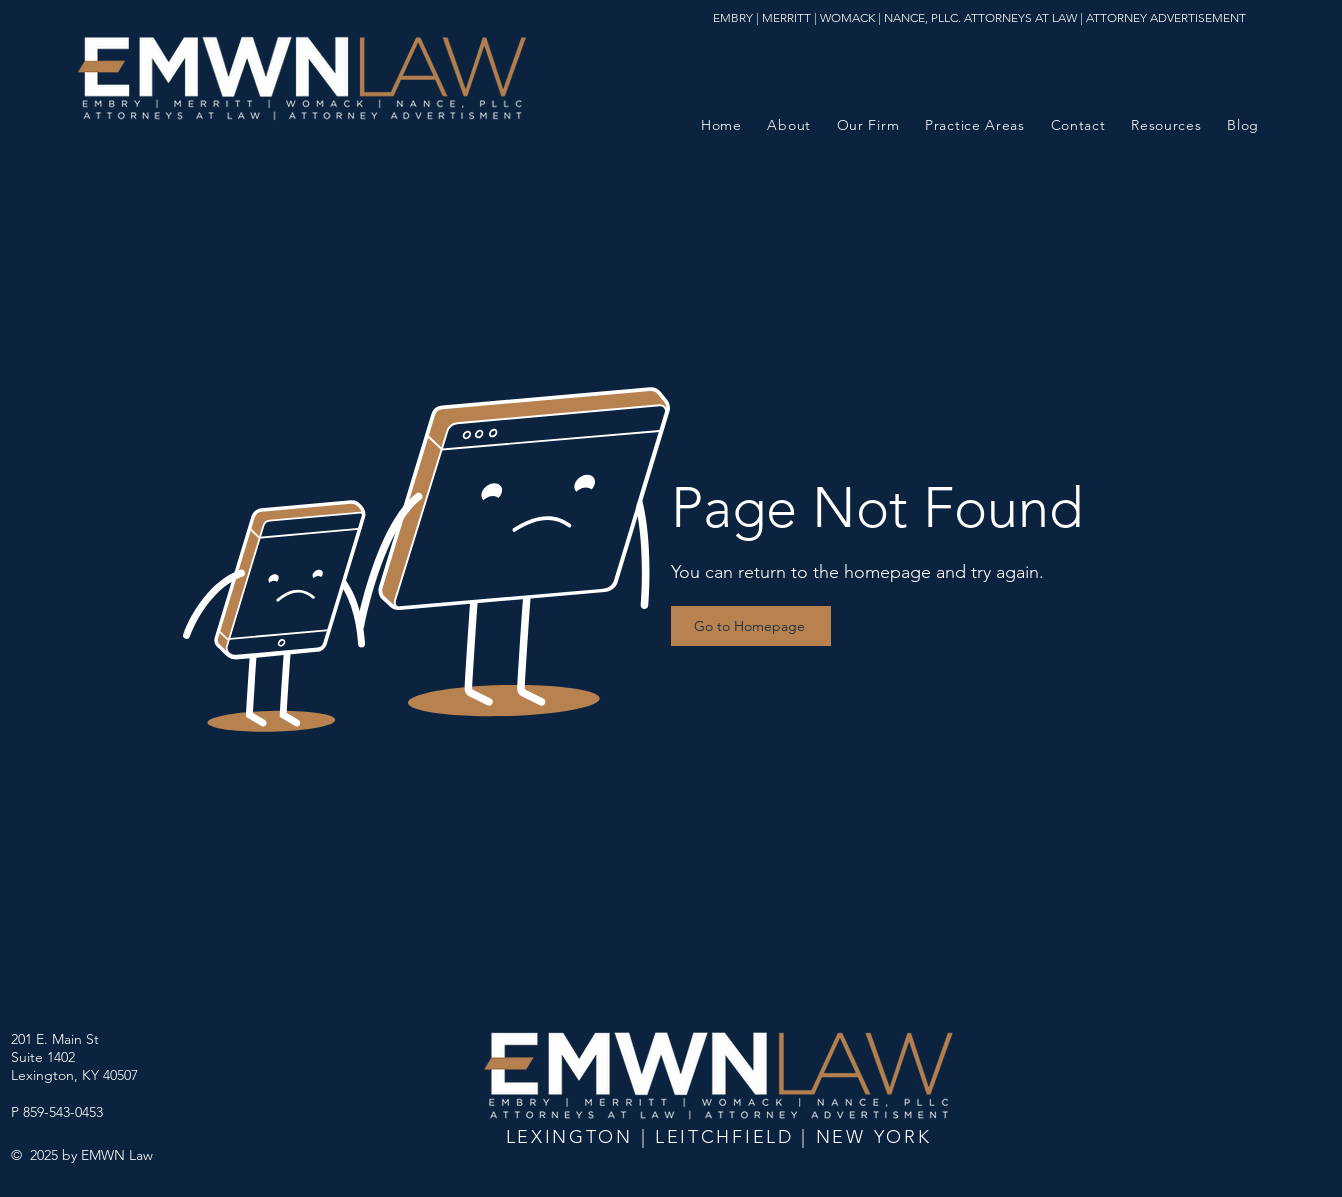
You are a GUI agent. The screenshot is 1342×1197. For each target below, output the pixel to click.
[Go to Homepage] (751, 626)
